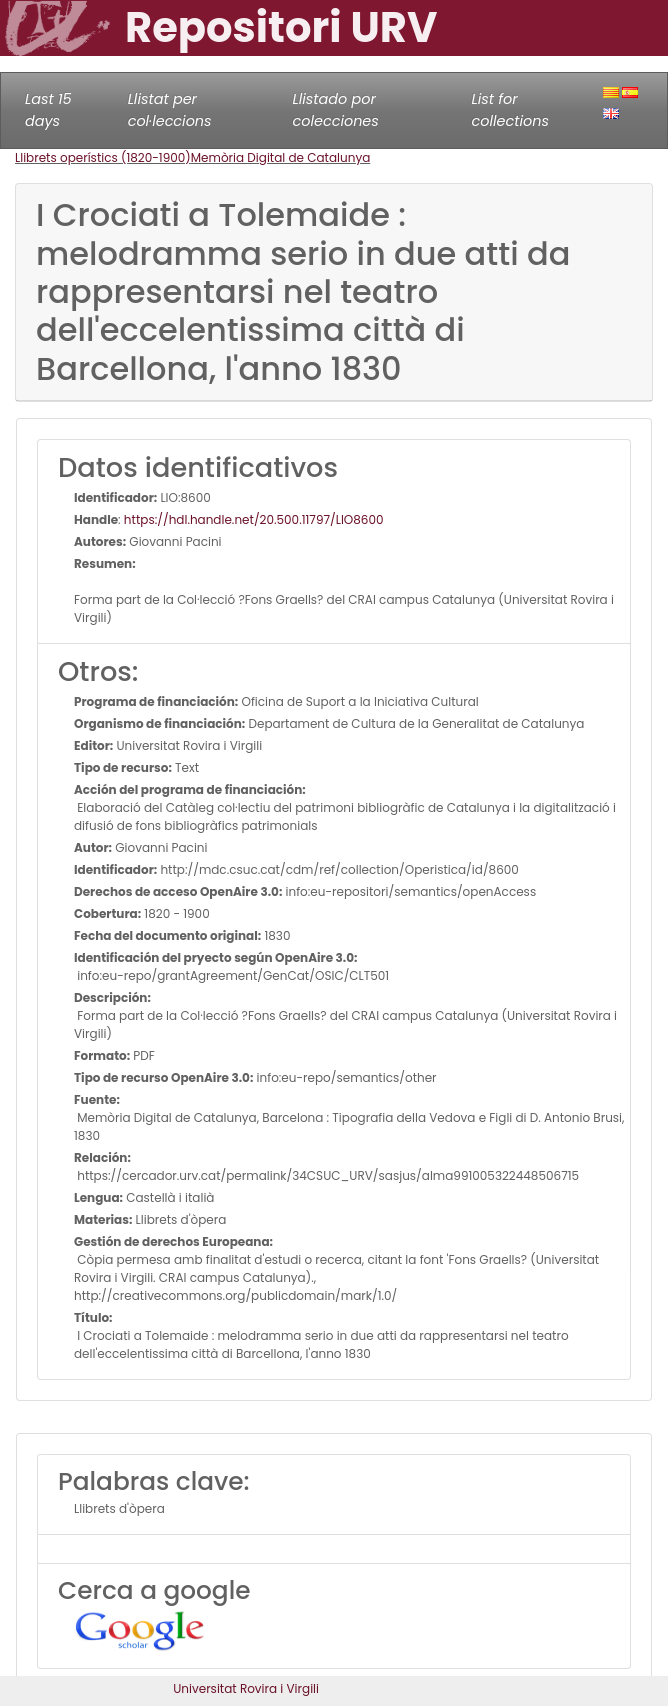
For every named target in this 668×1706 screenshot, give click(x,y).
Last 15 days (48, 110)
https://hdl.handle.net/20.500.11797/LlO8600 (254, 519)
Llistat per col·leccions (170, 110)
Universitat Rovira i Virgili (246, 1688)
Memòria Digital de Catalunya (281, 157)
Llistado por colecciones (336, 110)
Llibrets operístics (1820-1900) (103, 157)
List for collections (510, 110)
